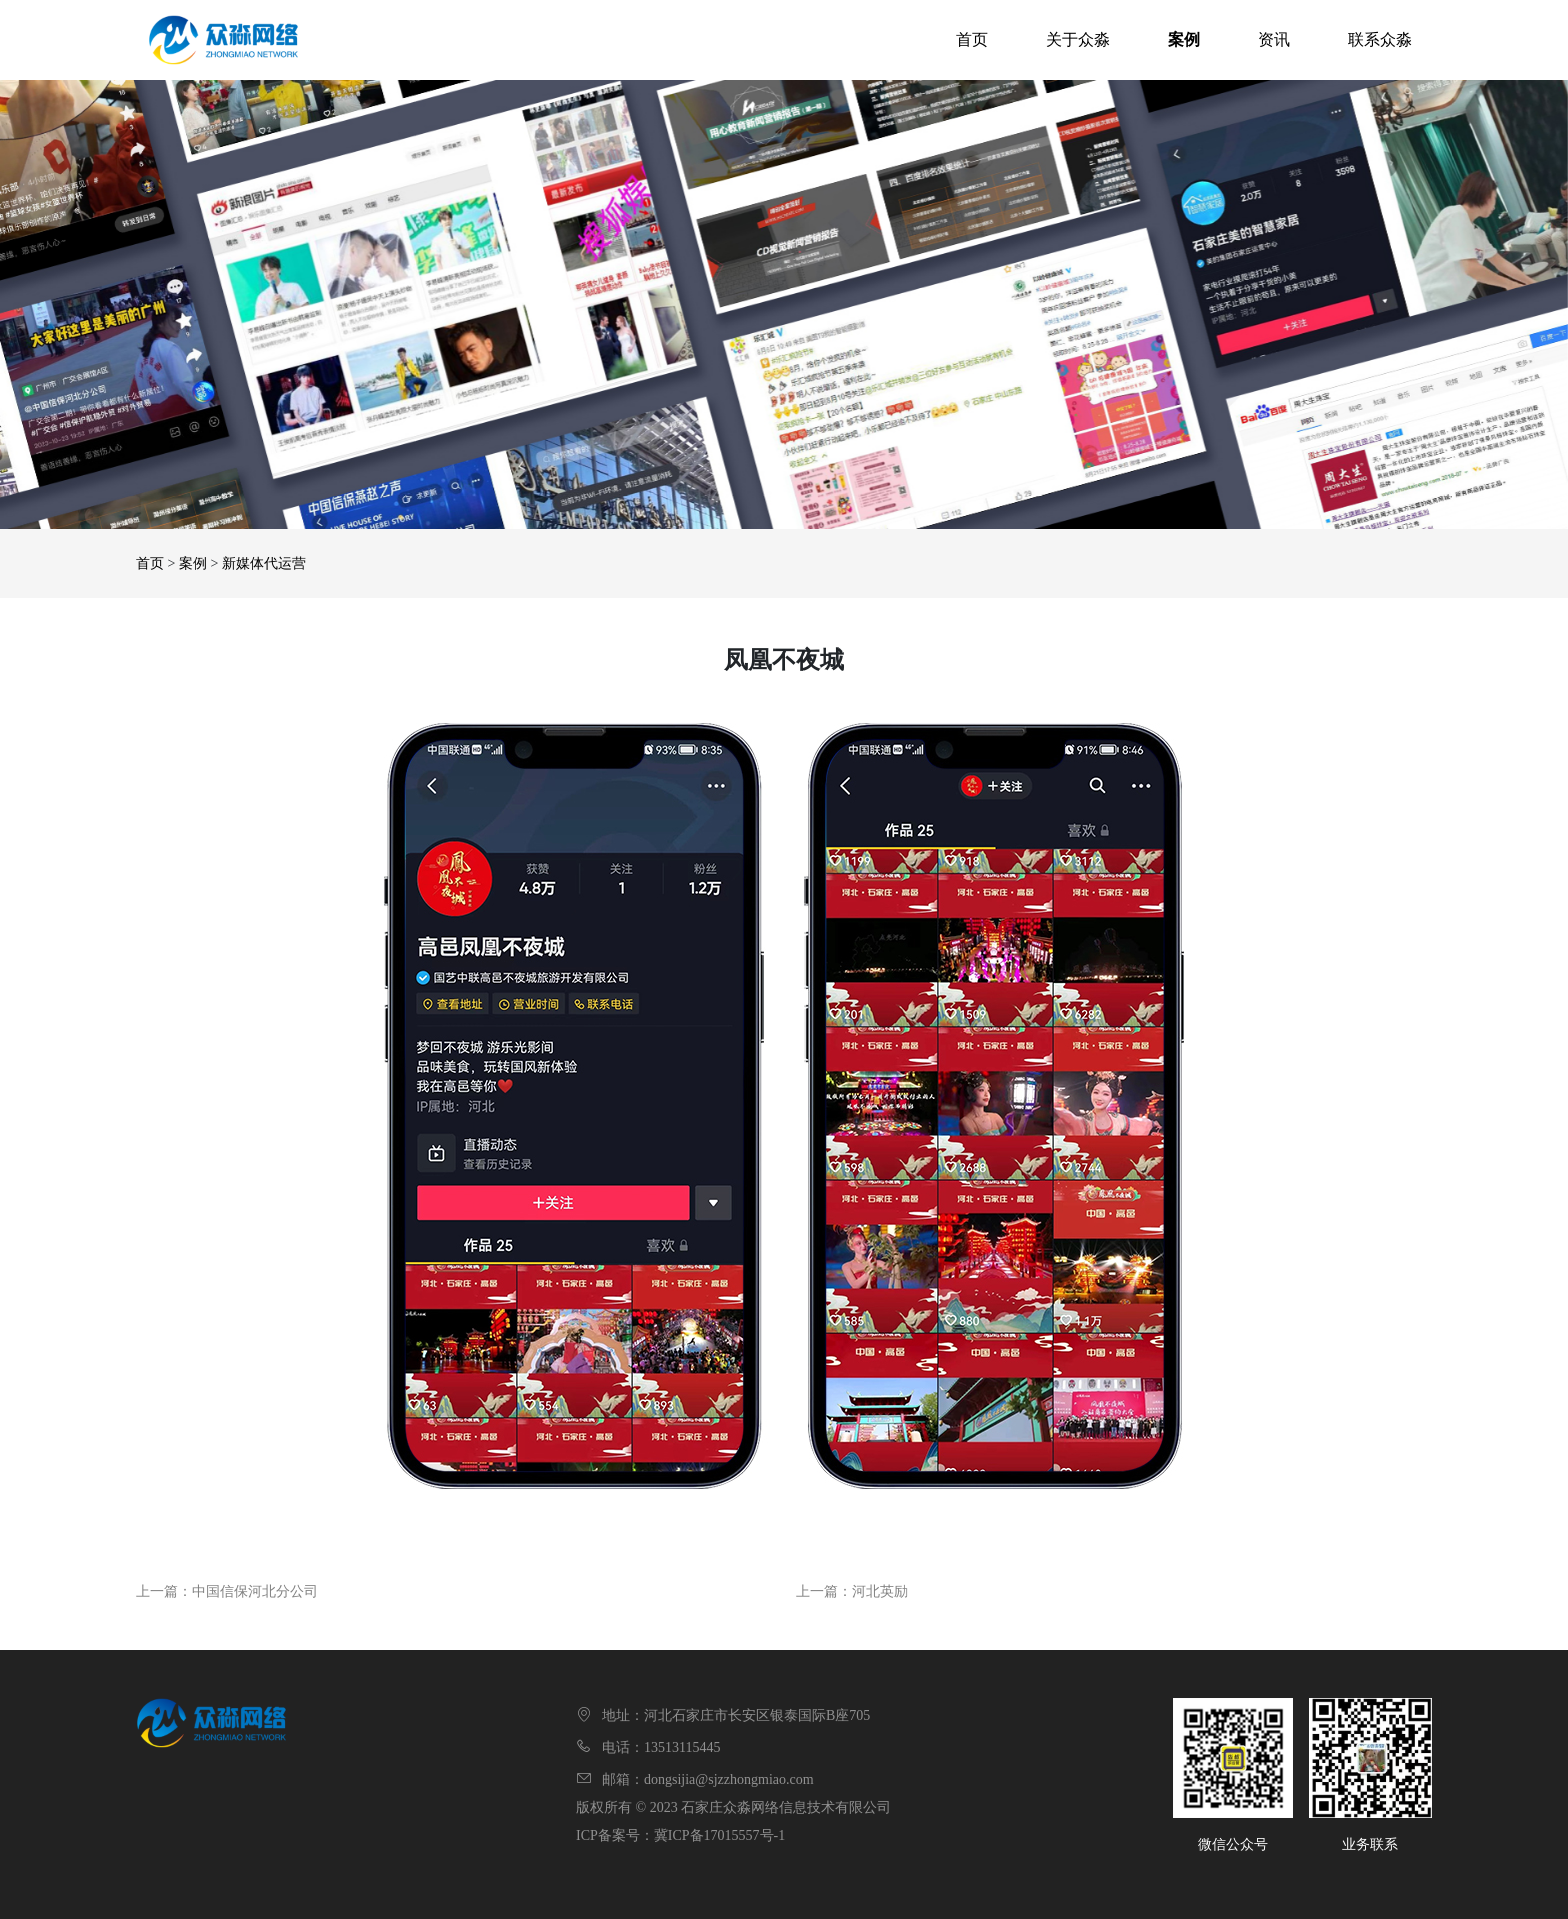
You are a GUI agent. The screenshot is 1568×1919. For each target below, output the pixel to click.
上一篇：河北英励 (852, 1591)
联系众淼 (1380, 39)
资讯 (1274, 39)
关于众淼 (1078, 39)
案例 (1184, 39)
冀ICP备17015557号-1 (719, 1835)
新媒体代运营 (264, 563)
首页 (972, 39)
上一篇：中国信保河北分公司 (227, 1591)
